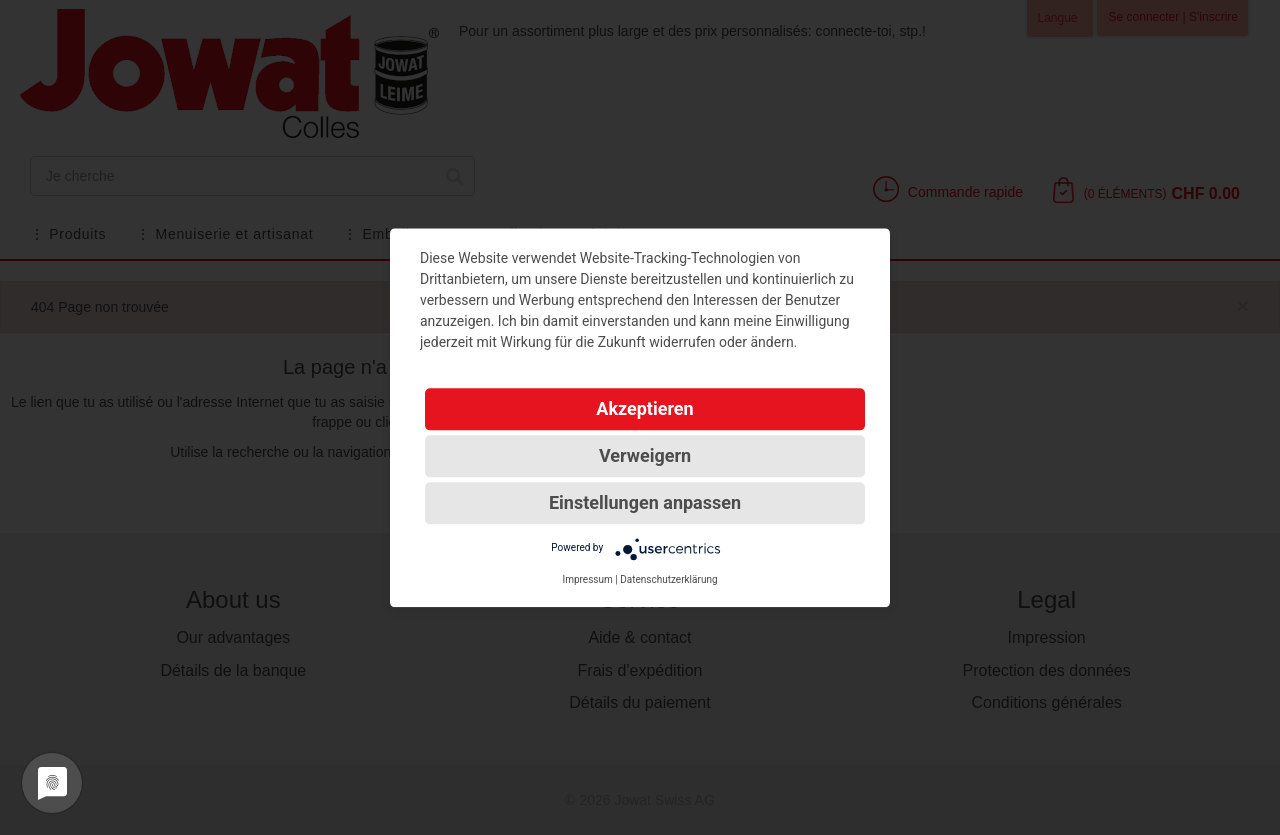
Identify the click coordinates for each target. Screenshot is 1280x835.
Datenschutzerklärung (668, 579)
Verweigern (645, 455)
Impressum (587, 579)
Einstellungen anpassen (645, 502)
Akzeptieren (644, 408)
